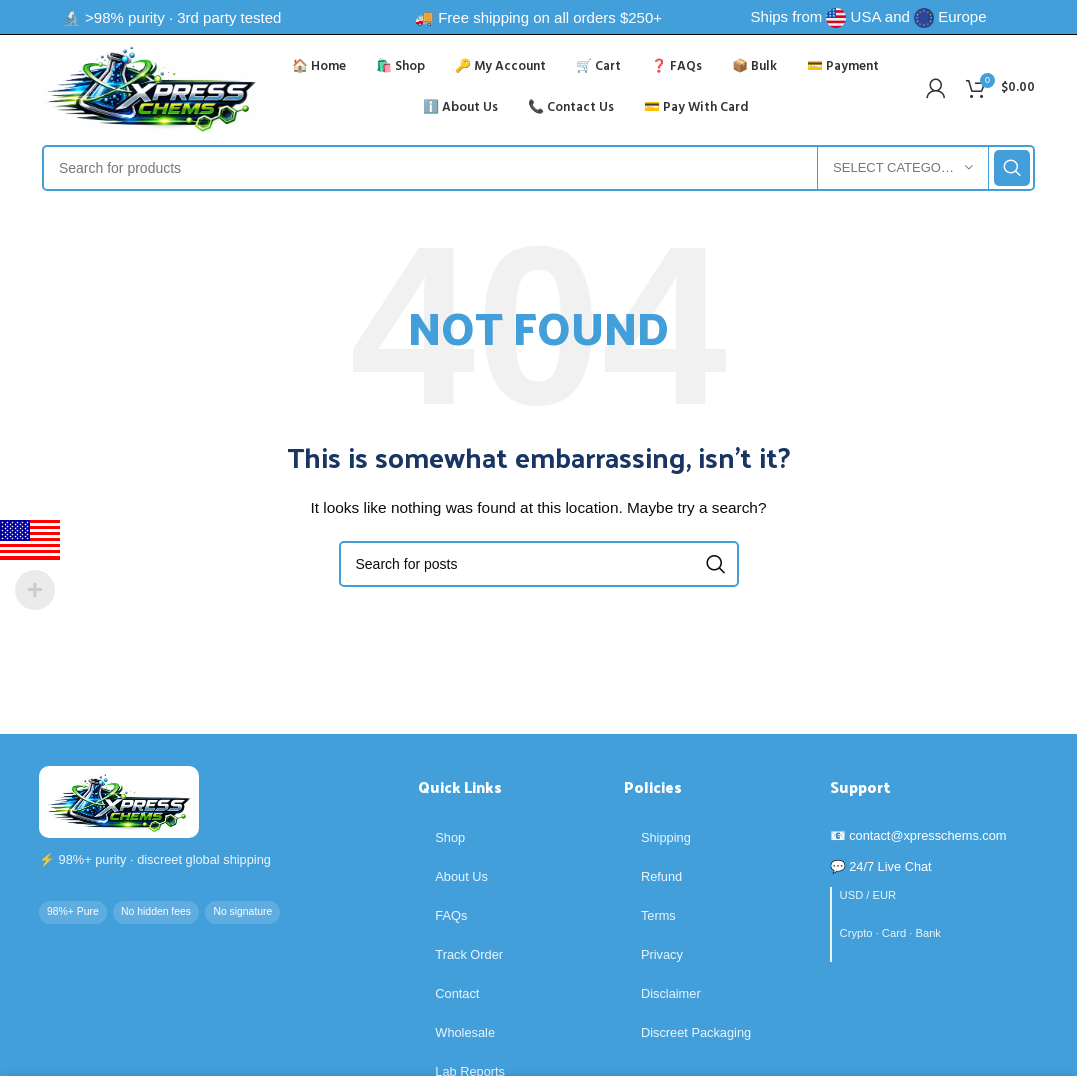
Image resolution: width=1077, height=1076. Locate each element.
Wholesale (465, 1032)
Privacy (662, 954)
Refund (661, 876)
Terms (658, 915)
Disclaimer (671, 993)
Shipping (666, 837)
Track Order (469, 954)
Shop (450, 837)
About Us (461, 876)
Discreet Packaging (696, 1032)
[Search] (538, 168)
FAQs (451, 915)
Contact (457, 993)
